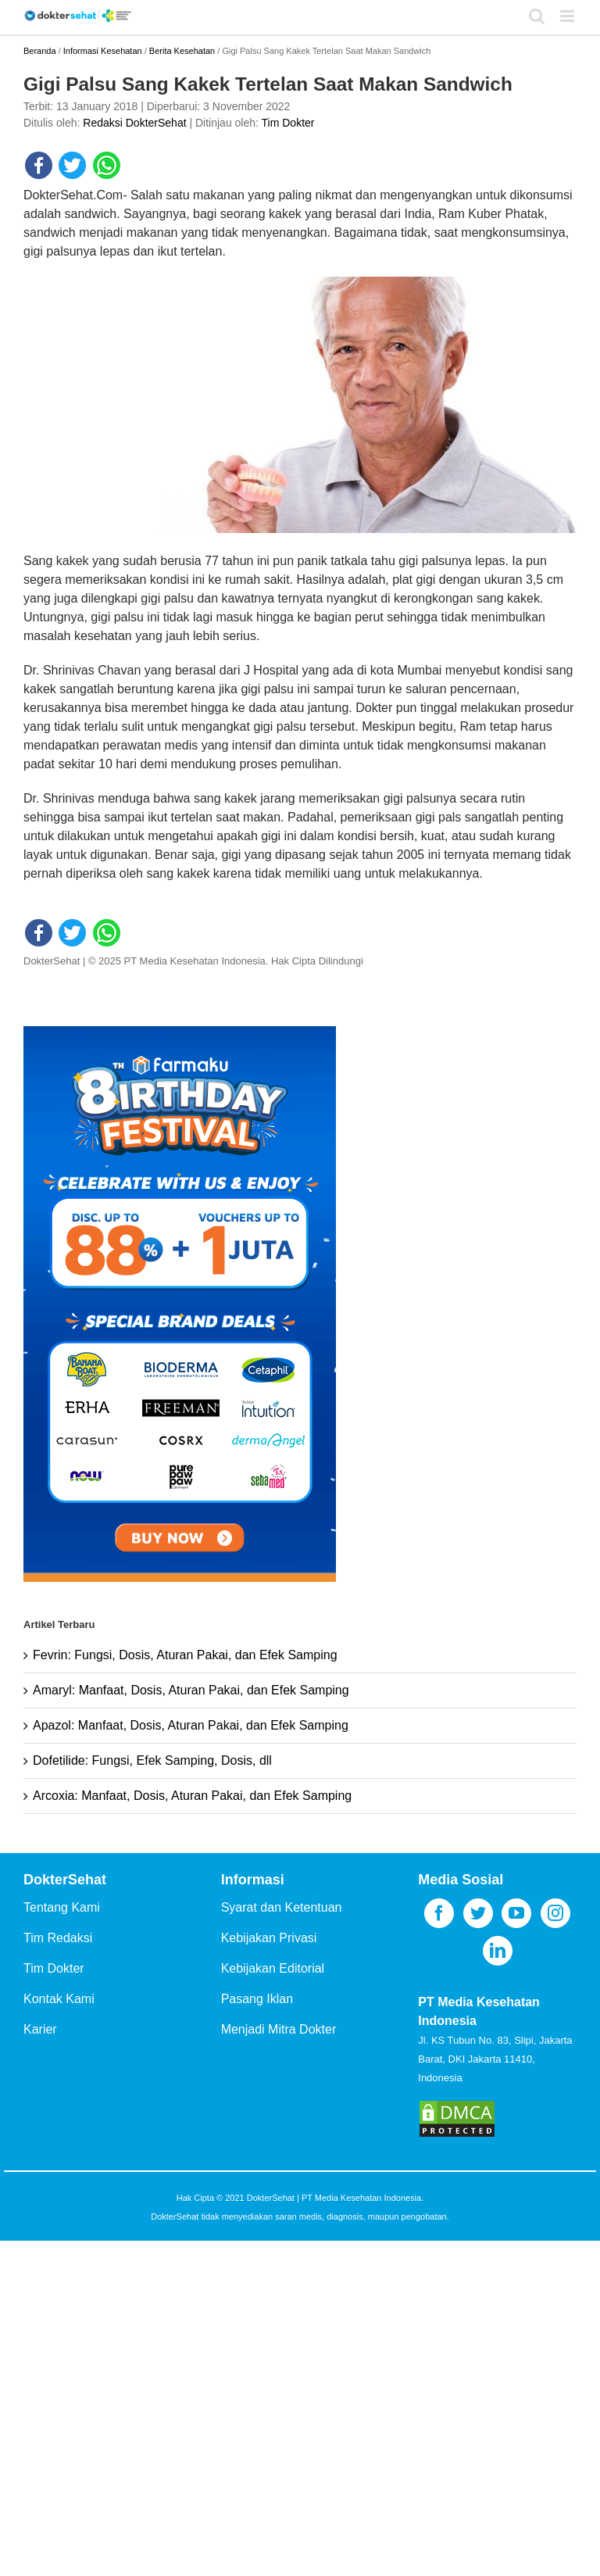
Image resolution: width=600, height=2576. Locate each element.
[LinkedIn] (497, 1951)
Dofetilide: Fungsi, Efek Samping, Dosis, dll (152, 1760)
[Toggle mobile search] (537, 16)
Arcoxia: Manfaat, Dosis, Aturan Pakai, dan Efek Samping (192, 1795)
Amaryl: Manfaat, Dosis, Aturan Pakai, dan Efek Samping (191, 1690)
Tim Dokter (288, 122)
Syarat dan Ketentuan (281, 1907)
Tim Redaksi (57, 1938)
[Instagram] (555, 1913)
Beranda (39, 50)
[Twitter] (478, 1913)
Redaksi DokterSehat (134, 122)
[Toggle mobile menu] (568, 16)
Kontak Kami (59, 1998)
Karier (40, 2029)
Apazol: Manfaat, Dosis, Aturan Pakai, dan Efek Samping (190, 1725)
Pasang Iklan (257, 1998)
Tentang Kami (61, 1907)
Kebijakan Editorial (273, 1968)
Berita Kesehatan (182, 50)
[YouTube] (516, 1913)
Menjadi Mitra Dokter (279, 2029)
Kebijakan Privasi (269, 1938)
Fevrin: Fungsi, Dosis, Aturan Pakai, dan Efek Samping (185, 1655)
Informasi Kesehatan (102, 50)
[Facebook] (439, 1913)
